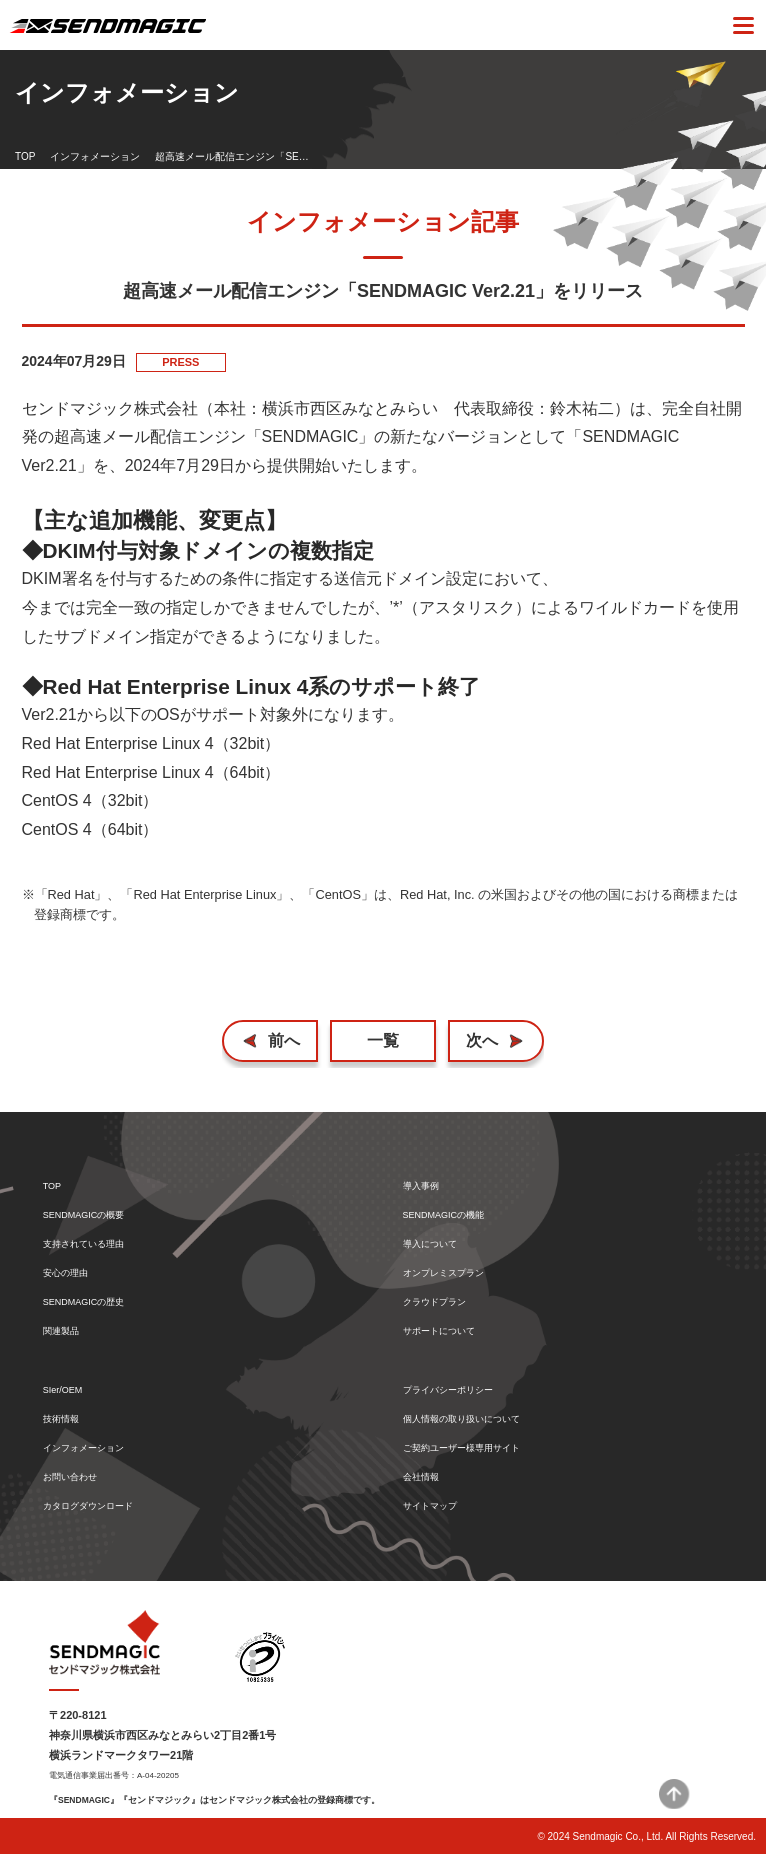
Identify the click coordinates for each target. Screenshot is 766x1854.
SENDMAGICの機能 (444, 1215)
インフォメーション (95, 156)
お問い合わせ (70, 1477)
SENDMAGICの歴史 (84, 1302)
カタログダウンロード (88, 1506)
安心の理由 (65, 1273)
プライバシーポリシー (448, 1390)
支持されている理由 (83, 1244)
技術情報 (61, 1419)
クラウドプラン (434, 1302)
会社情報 (421, 1477)
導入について (430, 1244)
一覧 (383, 1040)
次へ (482, 1040)
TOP (25, 156)
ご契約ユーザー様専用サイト (461, 1448)
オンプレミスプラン (443, 1273)
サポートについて (439, 1331)
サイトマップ (430, 1506)
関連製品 (61, 1331)
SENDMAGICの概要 (84, 1215)
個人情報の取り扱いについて (461, 1419)
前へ (284, 1040)
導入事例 (421, 1186)
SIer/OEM (63, 1390)
